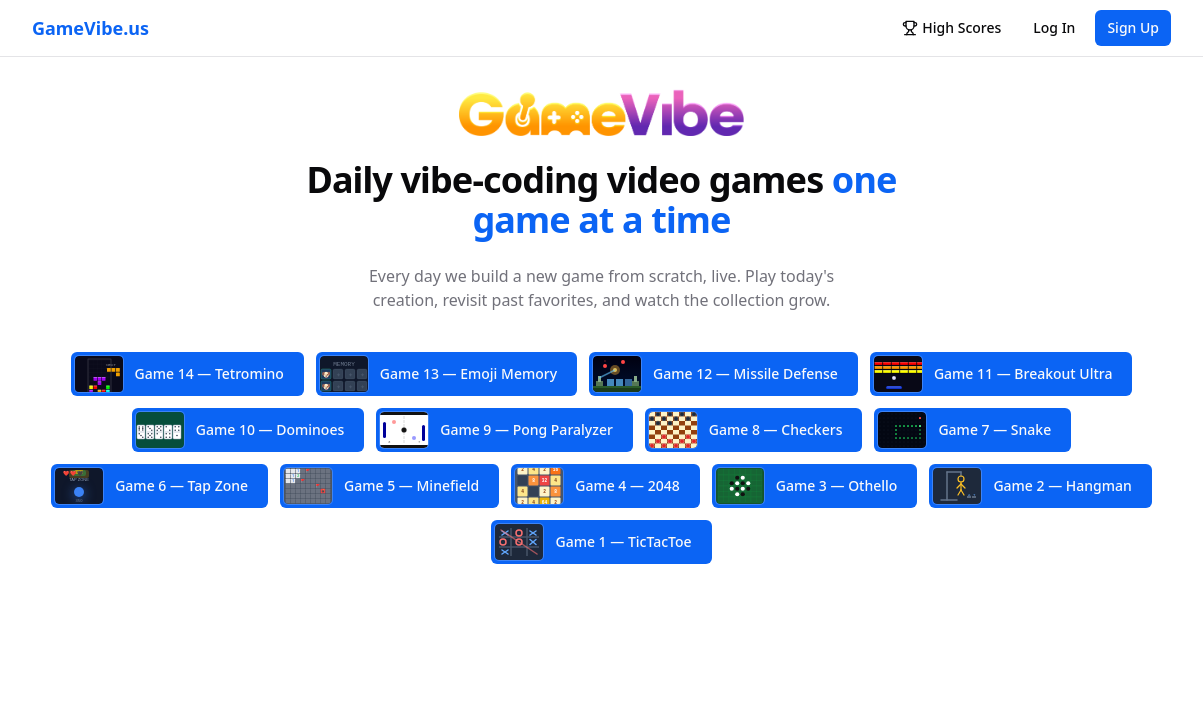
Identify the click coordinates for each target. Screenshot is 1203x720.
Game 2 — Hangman (1032, 486)
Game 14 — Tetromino (179, 374)
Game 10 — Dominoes (240, 430)
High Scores (951, 27)
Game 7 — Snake (964, 430)
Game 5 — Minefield (381, 486)
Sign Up (1133, 27)
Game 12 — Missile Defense (715, 374)
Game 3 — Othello (807, 486)
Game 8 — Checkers (746, 430)
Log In (1054, 27)
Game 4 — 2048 (597, 485)
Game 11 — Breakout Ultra (993, 374)
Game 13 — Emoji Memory (438, 376)
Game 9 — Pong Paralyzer (496, 430)
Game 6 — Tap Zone (151, 486)
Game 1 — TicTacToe (593, 542)
